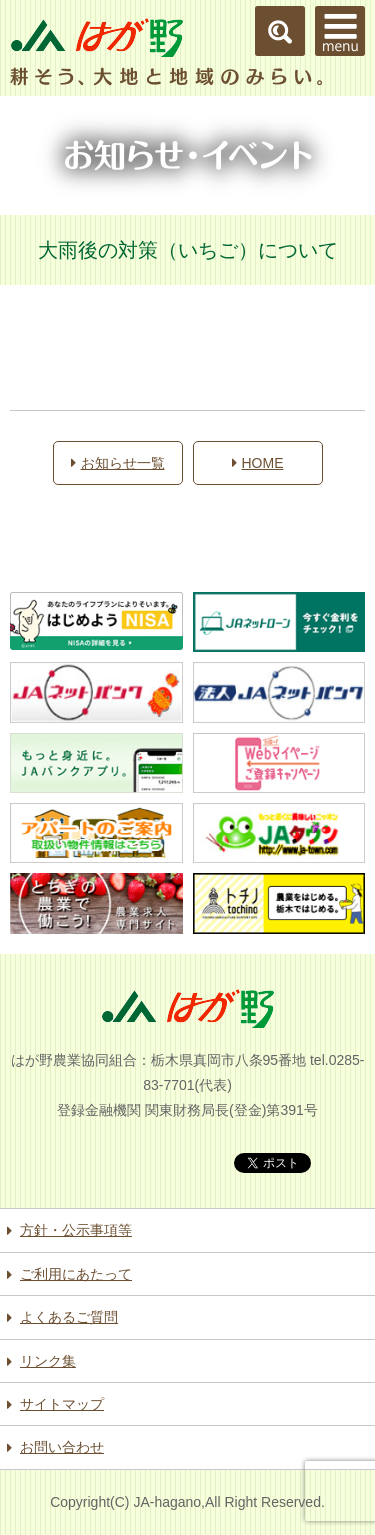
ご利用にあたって (76, 1274)
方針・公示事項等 (76, 1230)
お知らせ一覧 (118, 463)
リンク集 (48, 1361)
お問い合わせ (62, 1447)
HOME (258, 463)
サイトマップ (62, 1404)
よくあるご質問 (69, 1317)
